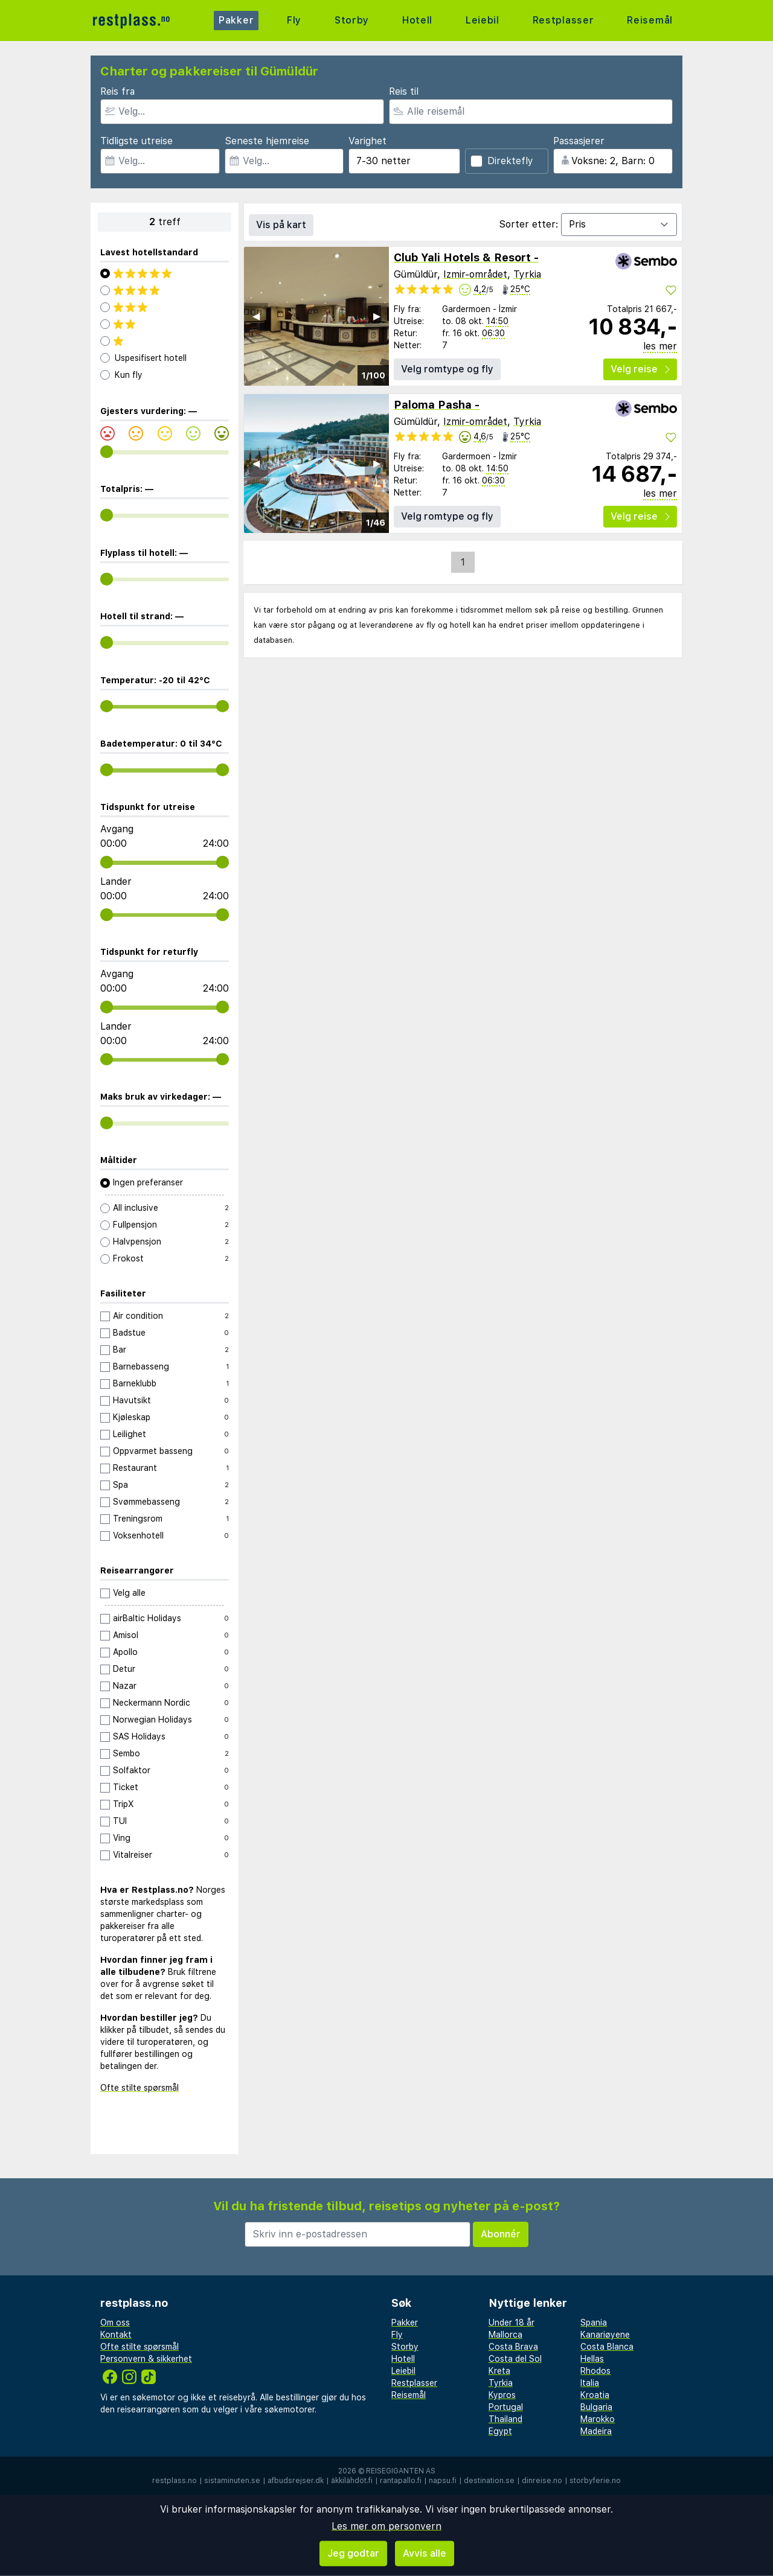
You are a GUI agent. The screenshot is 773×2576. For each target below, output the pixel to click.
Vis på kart (281, 225)
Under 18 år (511, 2322)
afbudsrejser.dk (296, 2480)
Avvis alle (424, 2553)
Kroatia (594, 2395)
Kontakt (116, 2334)
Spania (593, 2322)
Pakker (236, 20)
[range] (106, 451)
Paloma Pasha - (437, 404)
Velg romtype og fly (447, 369)
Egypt (500, 2431)
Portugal (506, 2407)
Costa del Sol (515, 2359)
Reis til (404, 91)
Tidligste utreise (136, 141)
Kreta (499, 2371)
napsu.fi (443, 2480)
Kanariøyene (605, 2334)
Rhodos (595, 2371)
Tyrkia (527, 274)
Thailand (505, 2419)
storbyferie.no (595, 2480)
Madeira (596, 2431)
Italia (589, 2383)
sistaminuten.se (232, 2480)
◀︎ (256, 316)
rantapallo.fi (401, 2480)
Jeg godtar (353, 2553)
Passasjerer (579, 141)
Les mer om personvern (386, 2526)
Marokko (597, 2419)
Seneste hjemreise (267, 141)
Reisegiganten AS (400, 2471)
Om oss (115, 2322)
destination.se (489, 2480)
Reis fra (117, 91)
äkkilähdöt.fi (352, 2480)
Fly (294, 20)
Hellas (592, 2359)
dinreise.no (542, 2480)
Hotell (417, 20)
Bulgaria (596, 2407)
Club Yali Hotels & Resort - (466, 257)
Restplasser (563, 20)
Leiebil (482, 20)
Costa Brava (513, 2346)
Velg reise (640, 369)
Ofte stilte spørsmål (139, 2088)
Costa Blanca (606, 2346)
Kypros (502, 2395)
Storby (351, 20)
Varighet (367, 141)
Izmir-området (475, 274)
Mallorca (505, 2334)
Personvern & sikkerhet (146, 2359)
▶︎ (376, 316)
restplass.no (174, 2480)
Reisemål (650, 20)
